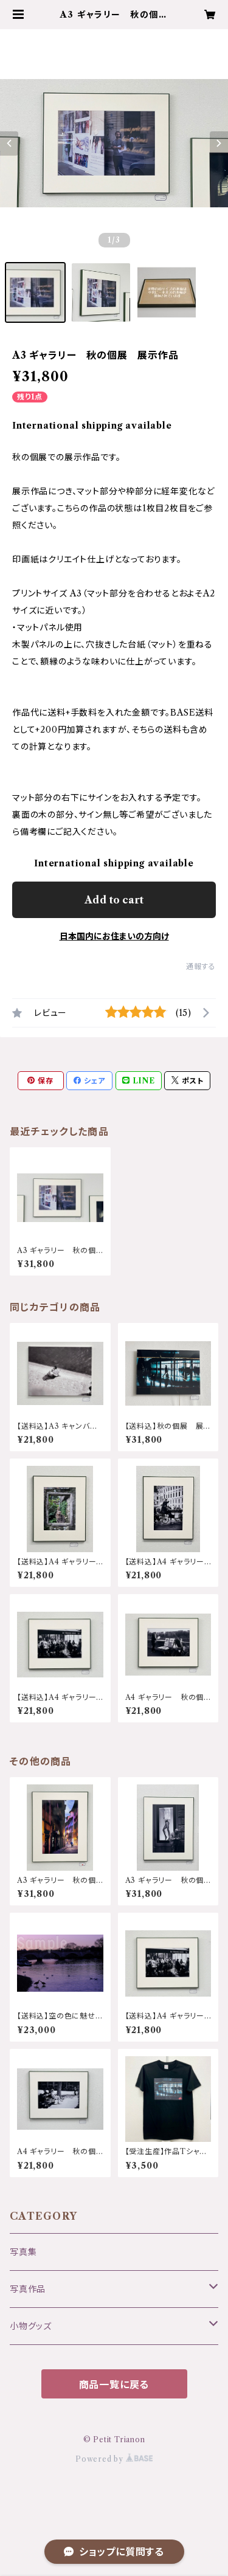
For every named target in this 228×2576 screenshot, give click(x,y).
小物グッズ (31, 2326)
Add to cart (114, 900)
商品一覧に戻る (114, 2384)
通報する (201, 966)
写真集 (23, 2251)
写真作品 (28, 2289)
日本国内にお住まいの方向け (114, 936)
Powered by (114, 2459)
